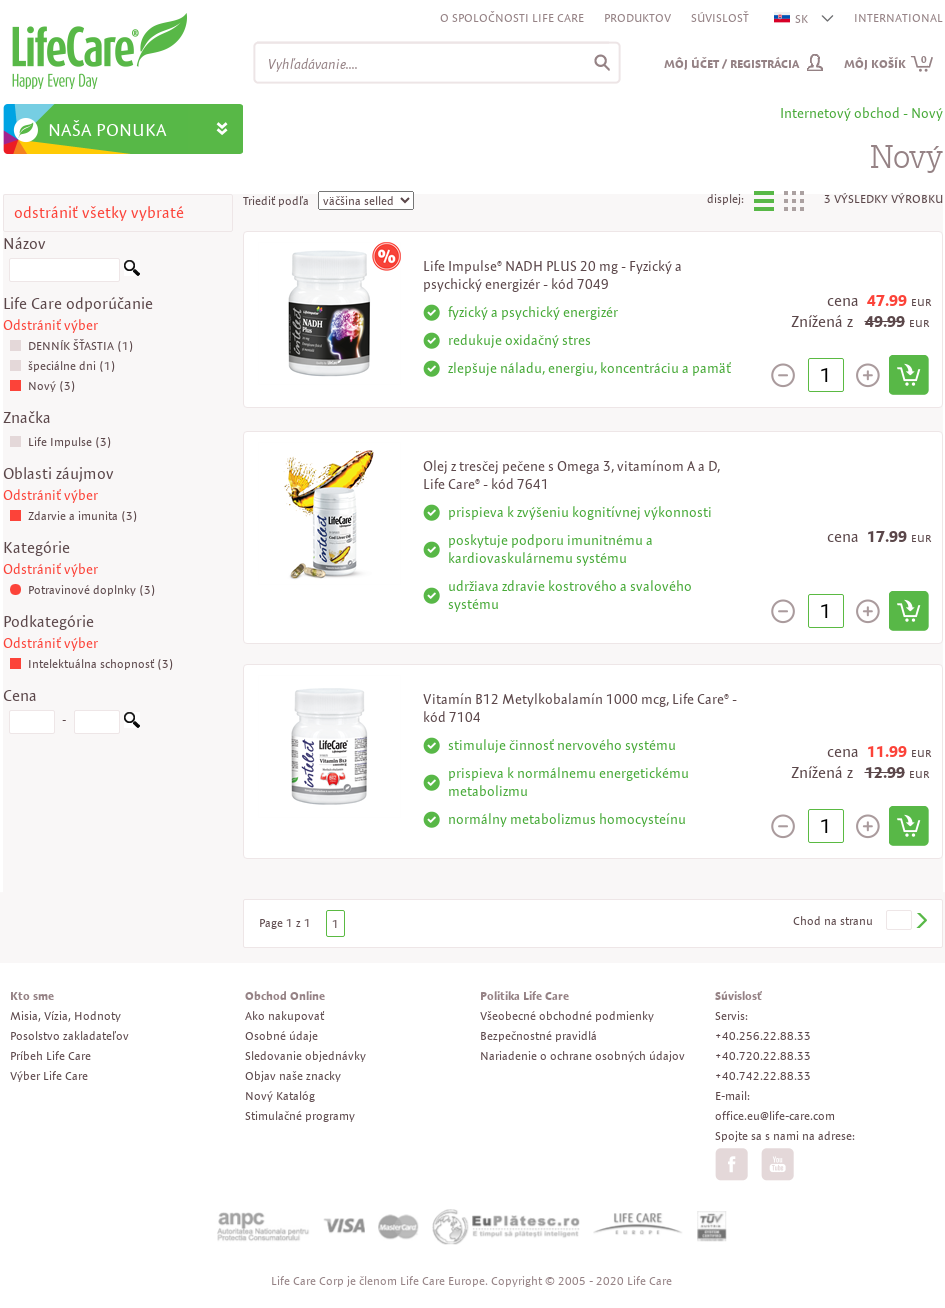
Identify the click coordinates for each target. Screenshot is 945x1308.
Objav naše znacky (293, 1075)
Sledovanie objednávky (305, 1055)
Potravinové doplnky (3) (82, 589)
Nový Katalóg (280, 1095)
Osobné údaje (281, 1035)
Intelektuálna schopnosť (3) (91, 663)
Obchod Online (285, 995)
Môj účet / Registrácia (731, 63)
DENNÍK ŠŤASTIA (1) (71, 345)
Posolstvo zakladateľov (69, 1035)
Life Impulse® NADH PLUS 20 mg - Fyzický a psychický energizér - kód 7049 (552, 275)
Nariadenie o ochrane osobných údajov (582, 1055)
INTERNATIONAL (898, 17)
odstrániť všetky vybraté (99, 212)
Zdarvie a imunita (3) (73, 515)
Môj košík (889, 63)
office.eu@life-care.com (775, 1115)
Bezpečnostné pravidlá (538, 1035)
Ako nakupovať (284, 1015)
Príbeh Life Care (50, 1055)
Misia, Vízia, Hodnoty (65, 1015)
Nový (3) (42, 385)
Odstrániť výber (50, 325)
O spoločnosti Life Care (512, 17)
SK (792, 18)
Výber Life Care (49, 1075)
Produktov (637, 17)
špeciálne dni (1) (62, 365)
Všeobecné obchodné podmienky (567, 1015)
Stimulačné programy (300, 1115)
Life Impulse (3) (60, 441)
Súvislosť (720, 17)
